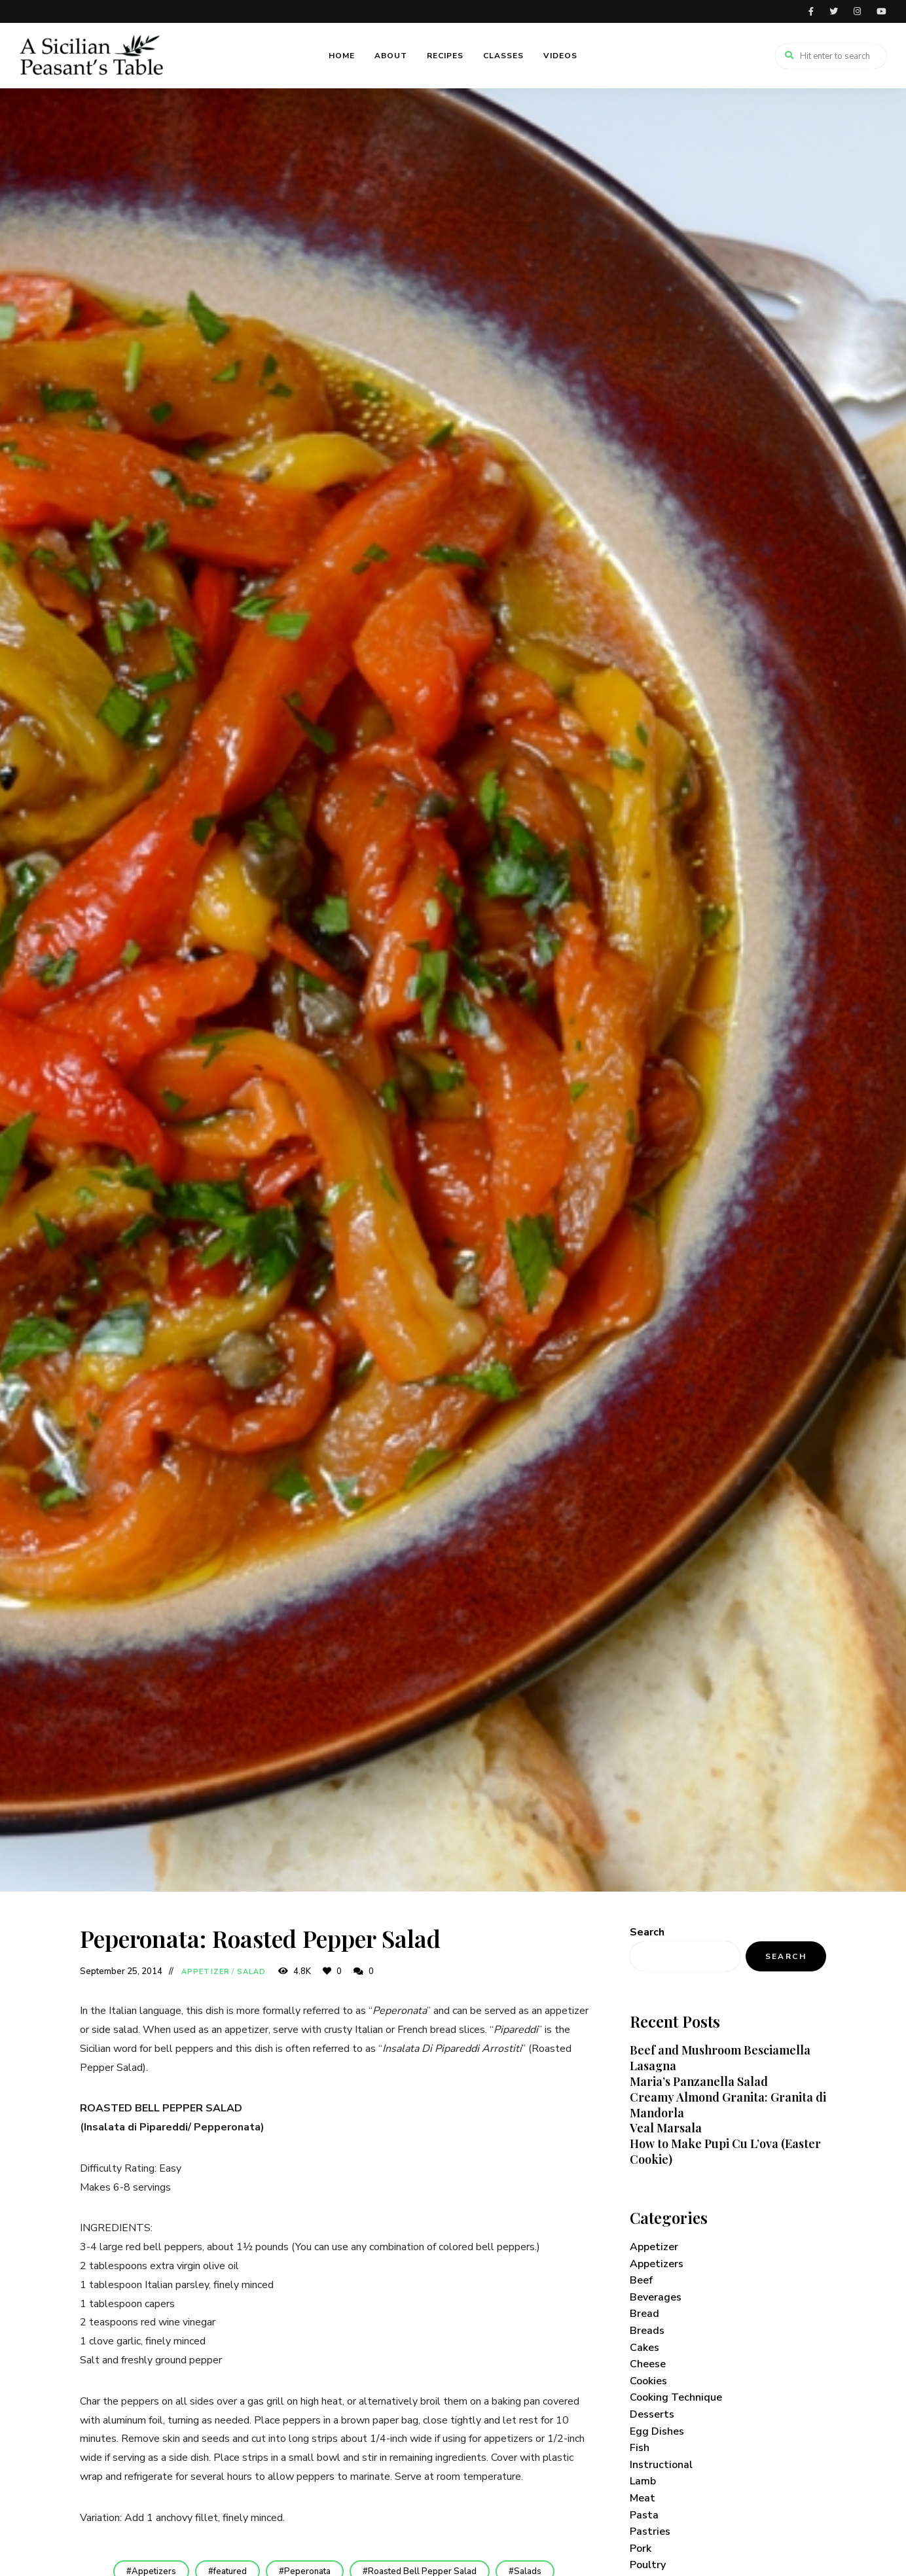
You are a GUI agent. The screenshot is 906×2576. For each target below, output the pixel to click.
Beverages (655, 2297)
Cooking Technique (676, 2397)
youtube (881, 11)
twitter (834, 11)
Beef (641, 2280)
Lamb (643, 2481)
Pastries (650, 2531)
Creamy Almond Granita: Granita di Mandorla (728, 2105)
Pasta (644, 2515)
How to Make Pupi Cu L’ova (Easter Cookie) (725, 2151)
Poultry (648, 2565)
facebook (811, 11)
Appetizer (205, 1972)
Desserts (652, 2414)
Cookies (648, 2381)
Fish (639, 2448)
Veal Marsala (666, 2128)
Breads (647, 2330)
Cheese (648, 2364)
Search (647, 1932)
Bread (644, 2313)
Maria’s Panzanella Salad (699, 2081)
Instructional (661, 2465)
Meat (642, 2498)
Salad (251, 1972)
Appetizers (656, 2264)
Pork (640, 2548)
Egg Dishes (657, 2431)
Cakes (644, 2347)
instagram (857, 11)
